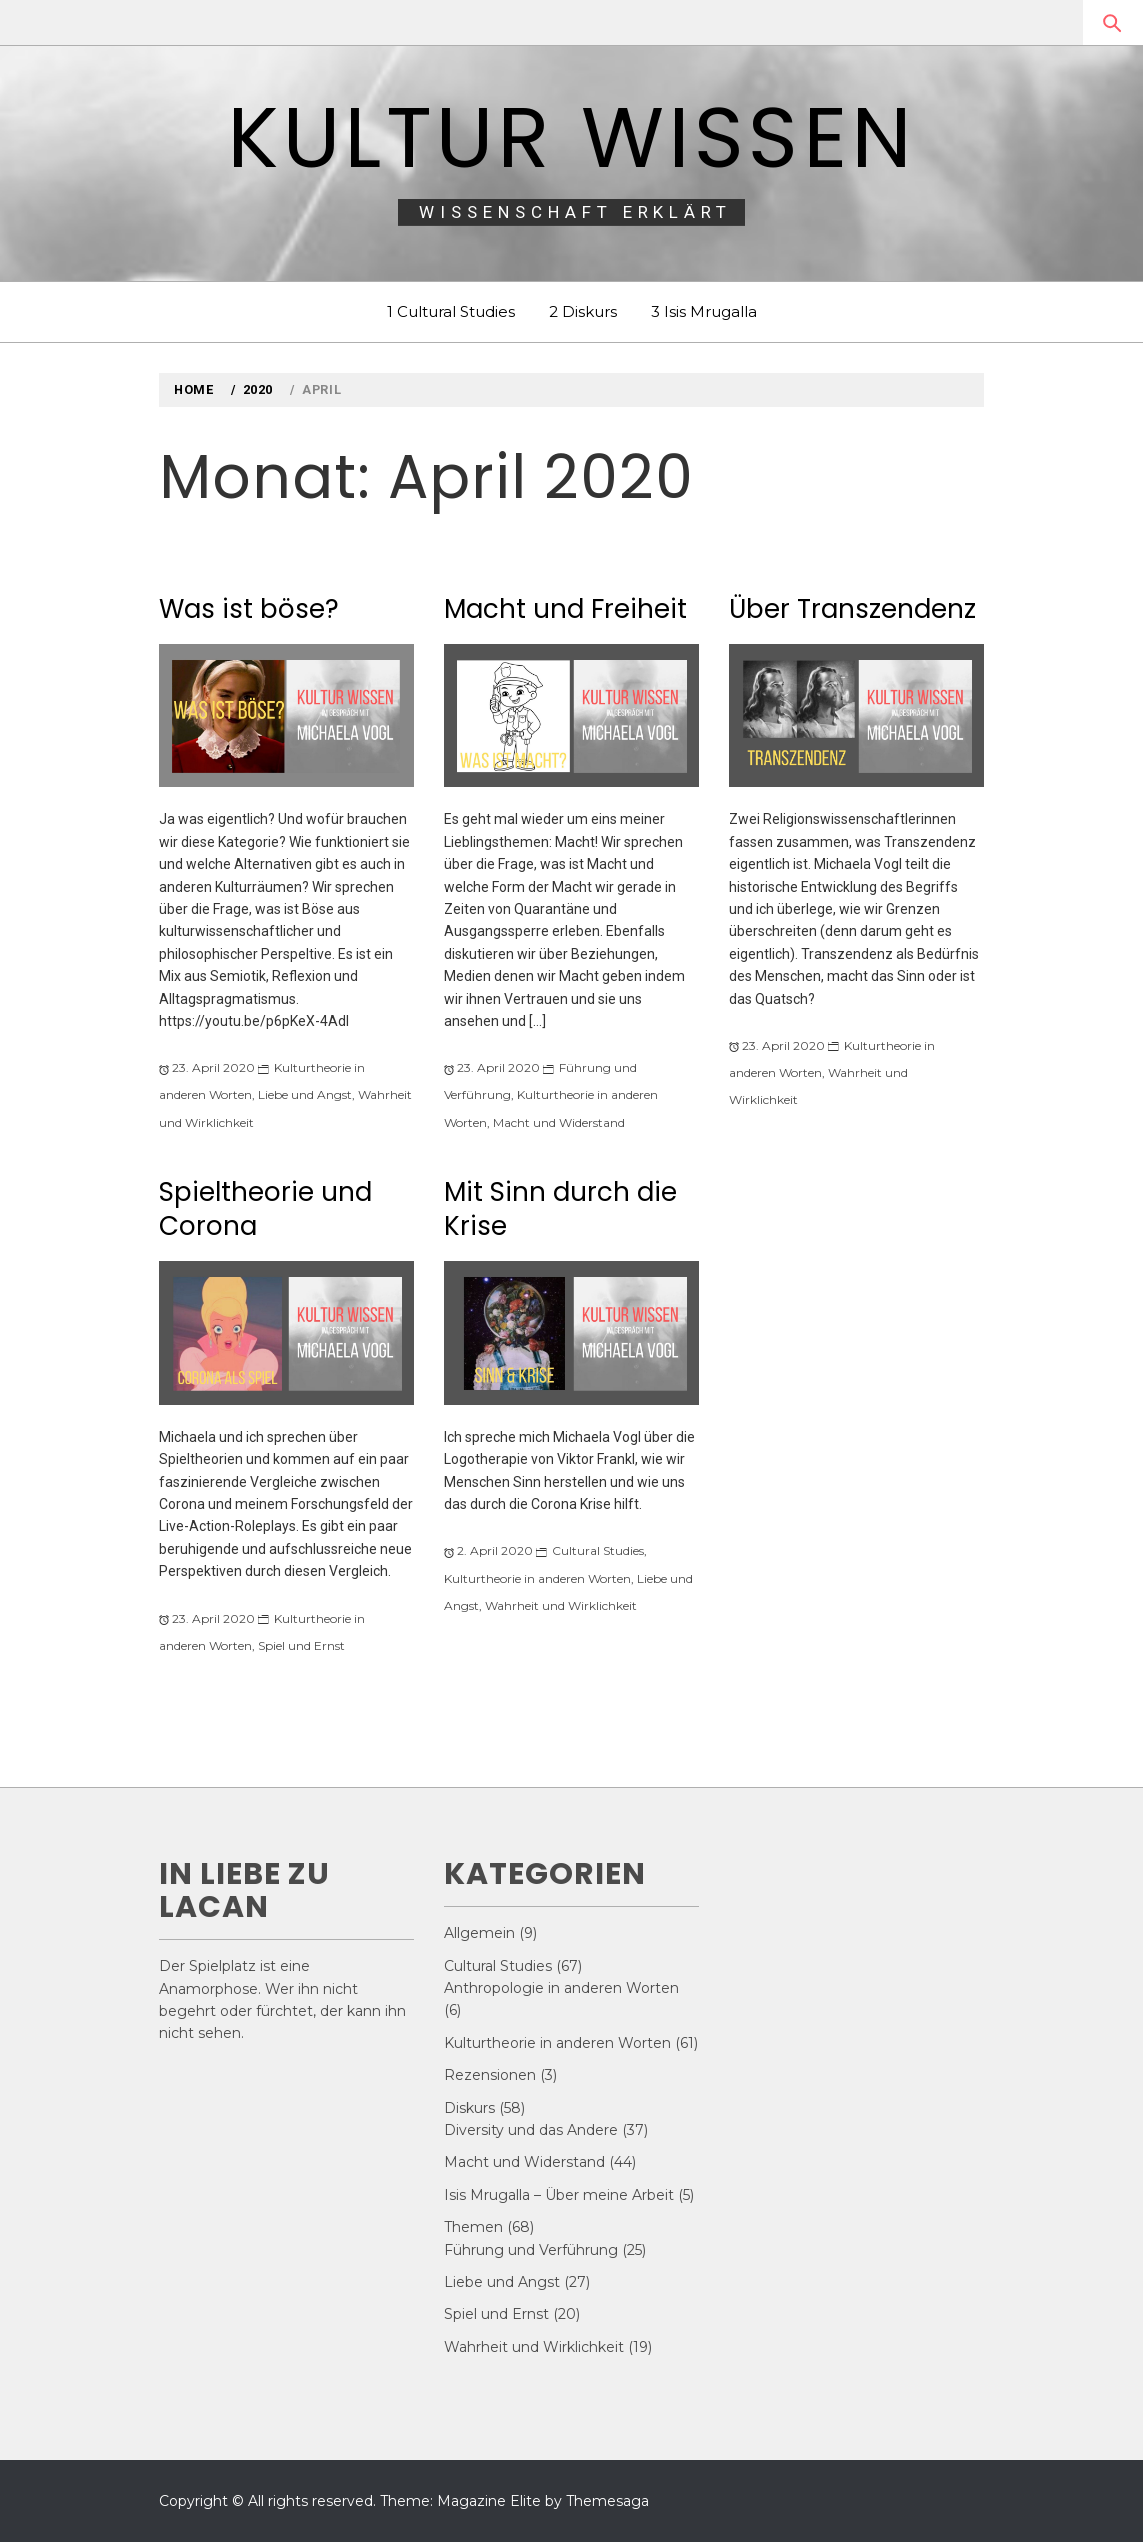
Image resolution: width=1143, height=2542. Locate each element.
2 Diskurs (583, 311)
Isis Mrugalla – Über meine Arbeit (559, 2195)
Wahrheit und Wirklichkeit (561, 1605)
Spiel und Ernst (301, 1645)
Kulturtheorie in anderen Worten (537, 1578)
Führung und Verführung (531, 2250)
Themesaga (607, 2501)
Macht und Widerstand (559, 1122)
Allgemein (479, 1933)
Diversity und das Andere (531, 2130)
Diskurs (469, 2108)
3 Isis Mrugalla (704, 311)
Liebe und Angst (305, 1094)
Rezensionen (490, 2075)
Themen (473, 2227)
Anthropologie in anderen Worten (561, 1988)
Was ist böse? (249, 609)
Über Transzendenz (852, 609)
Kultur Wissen (571, 137)
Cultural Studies (598, 1550)
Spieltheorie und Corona (265, 1209)
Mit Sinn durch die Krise (560, 1209)
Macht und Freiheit (565, 609)
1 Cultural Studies (451, 311)
